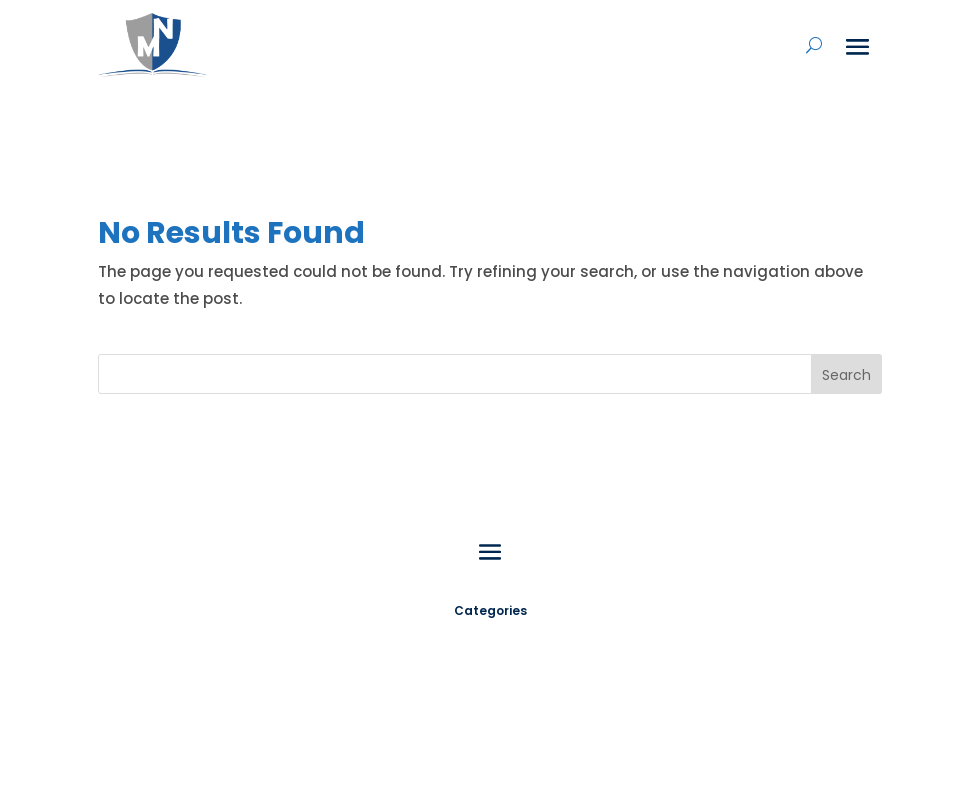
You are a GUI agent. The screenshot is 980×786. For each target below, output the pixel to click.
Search (846, 375)
